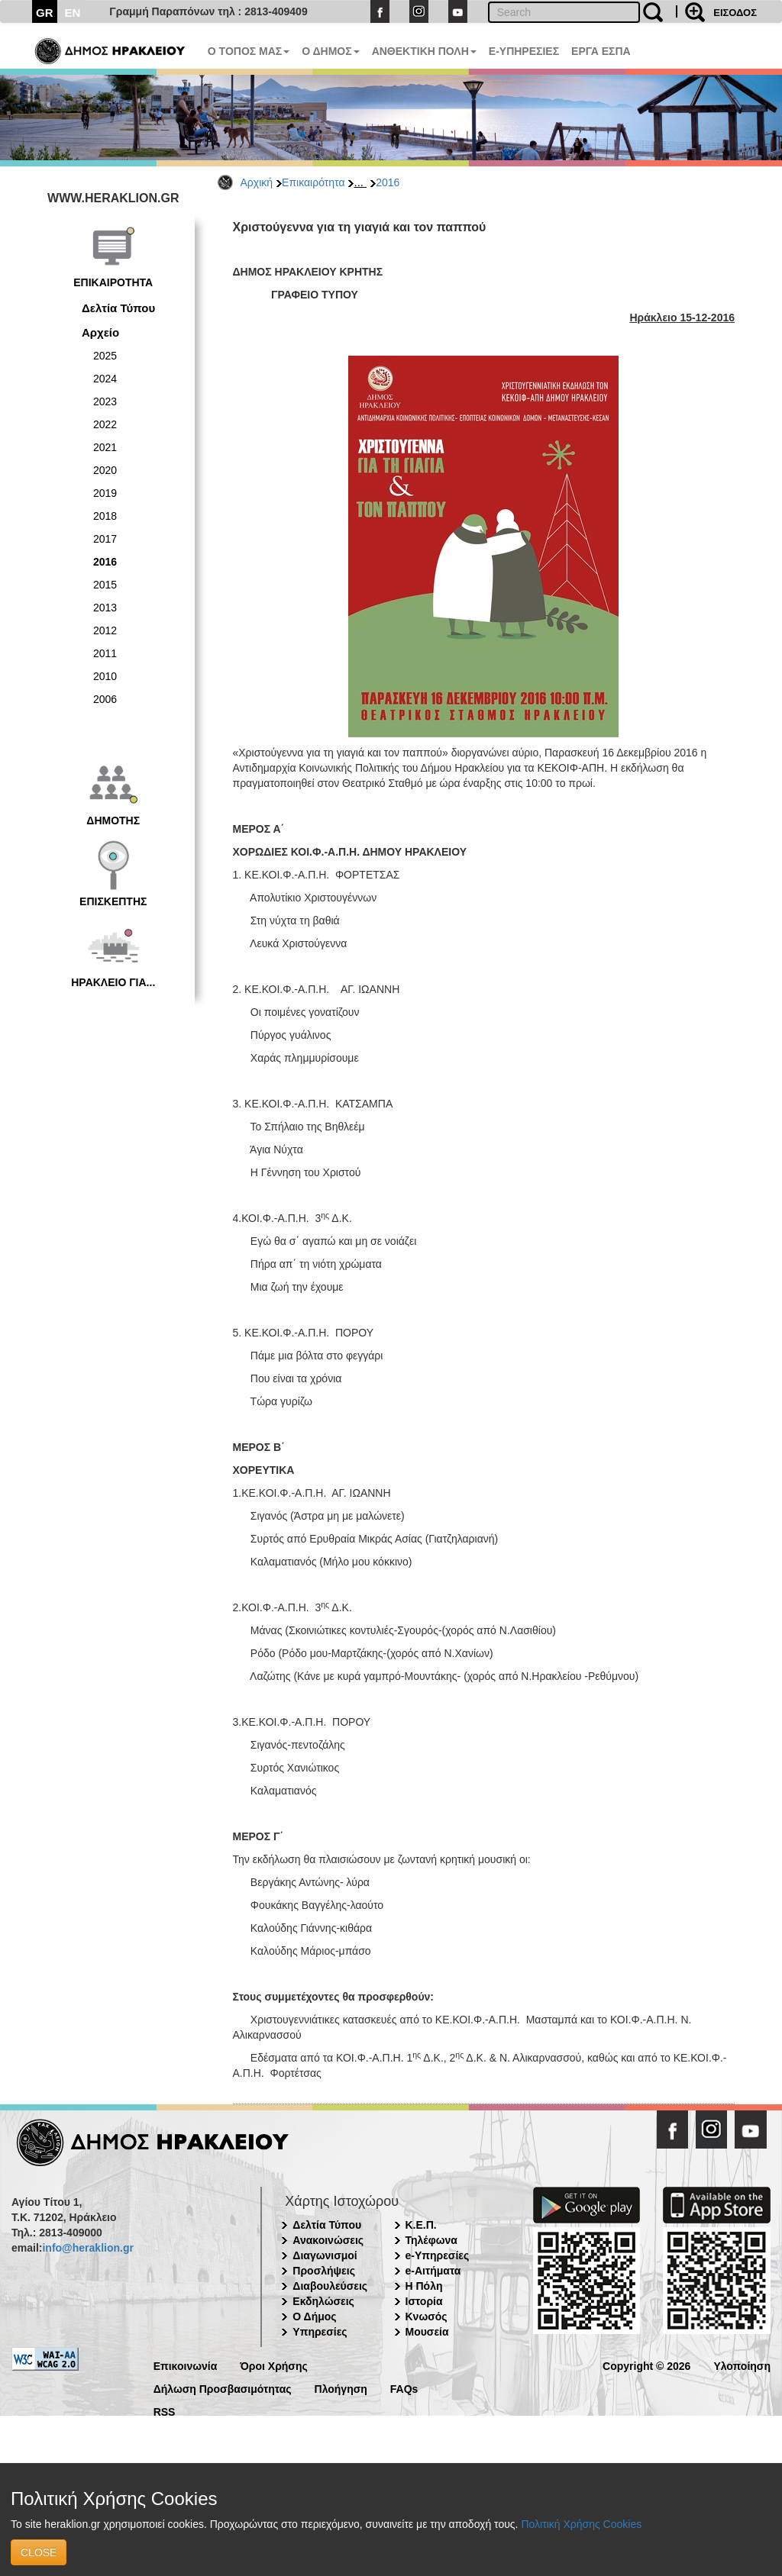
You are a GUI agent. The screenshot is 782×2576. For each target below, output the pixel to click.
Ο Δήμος (314, 2316)
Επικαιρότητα (313, 182)
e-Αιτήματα (433, 2271)
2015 (105, 585)
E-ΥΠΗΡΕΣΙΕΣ (524, 51)
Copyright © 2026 (646, 2365)
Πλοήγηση (341, 2388)
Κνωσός (427, 2316)
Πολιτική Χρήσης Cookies (581, 2524)
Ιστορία (424, 2301)
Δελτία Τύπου (118, 307)
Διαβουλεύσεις (329, 2286)
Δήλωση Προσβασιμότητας (222, 2388)
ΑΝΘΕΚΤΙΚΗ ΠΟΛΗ (424, 51)
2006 (105, 699)
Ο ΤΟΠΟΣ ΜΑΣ (248, 51)
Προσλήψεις (323, 2271)
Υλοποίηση (742, 2365)
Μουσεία (427, 2332)
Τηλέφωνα (431, 2240)
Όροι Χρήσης (274, 2365)
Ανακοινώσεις (328, 2240)
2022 (105, 424)
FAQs (404, 2388)
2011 (105, 653)
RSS (164, 2411)
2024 (105, 378)
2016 (387, 182)
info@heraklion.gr (87, 2248)
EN (73, 12)
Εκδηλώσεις (323, 2301)
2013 (105, 607)
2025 (105, 356)
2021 (105, 447)
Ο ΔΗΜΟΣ (330, 51)
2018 (105, 516)
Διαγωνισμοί (324, 2255)
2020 (105, 470)
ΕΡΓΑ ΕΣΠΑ (601, 51)
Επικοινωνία (185, 2365)
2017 (105, 539)
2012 (105, 630)
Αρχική (257, 182)
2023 (105, 401)
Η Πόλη (424, 2286)
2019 (105, 493)
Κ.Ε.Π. (421, 2225)
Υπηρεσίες (319, 2332)
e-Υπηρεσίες (438, 2255)
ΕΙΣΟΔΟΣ (735, 12)
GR (44, 12)
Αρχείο (100, 332)
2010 (105, 676)
